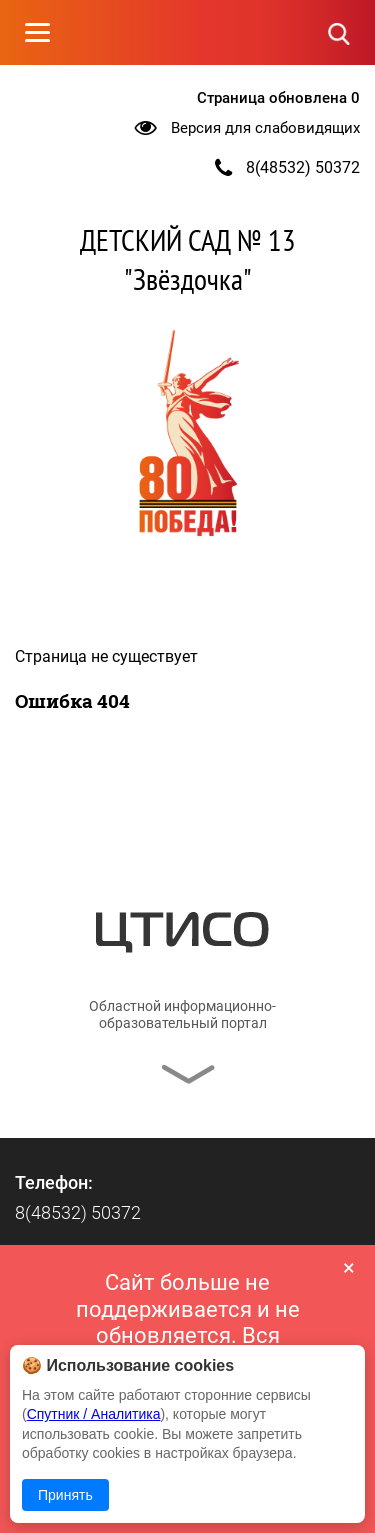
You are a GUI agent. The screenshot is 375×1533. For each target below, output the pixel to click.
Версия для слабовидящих (265, 128)
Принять (65, 1495)
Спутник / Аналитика (94, 1414)
